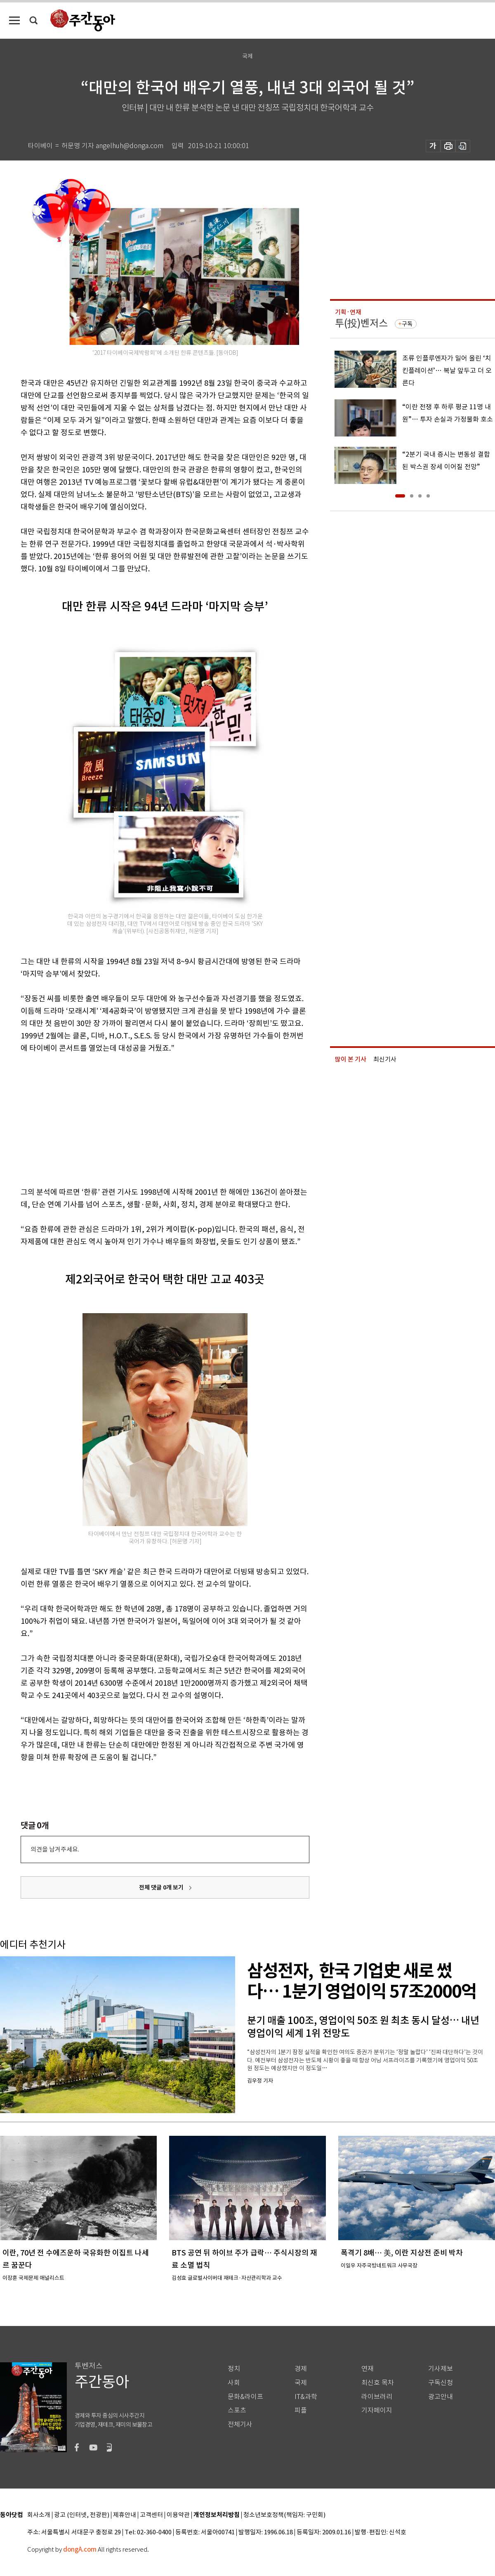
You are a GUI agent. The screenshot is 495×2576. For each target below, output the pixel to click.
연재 (367, 2369)
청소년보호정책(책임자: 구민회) (284, 2515)
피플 (301, 2410)
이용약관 (178, 2515)
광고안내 (440, 2397)
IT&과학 (306, 2397)
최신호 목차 (377, 2383)
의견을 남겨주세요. (55, 1849)
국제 (301, 2383)
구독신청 (440, 2383)
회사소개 (38, 2515)
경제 (301, 2369)
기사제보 (440, 2369)
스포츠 (237, 2410)
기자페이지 (376, 2410)
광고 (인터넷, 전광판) (81, 2515)
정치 (234, 2369)
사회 (234, 2383)
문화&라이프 (245, 2397)
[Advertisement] (144, 1118)
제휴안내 (124, 2515)
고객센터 (151, 2515)
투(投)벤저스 (361, 323)
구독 (407, 324)
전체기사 (240, 2424)
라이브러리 (376, 2397)
